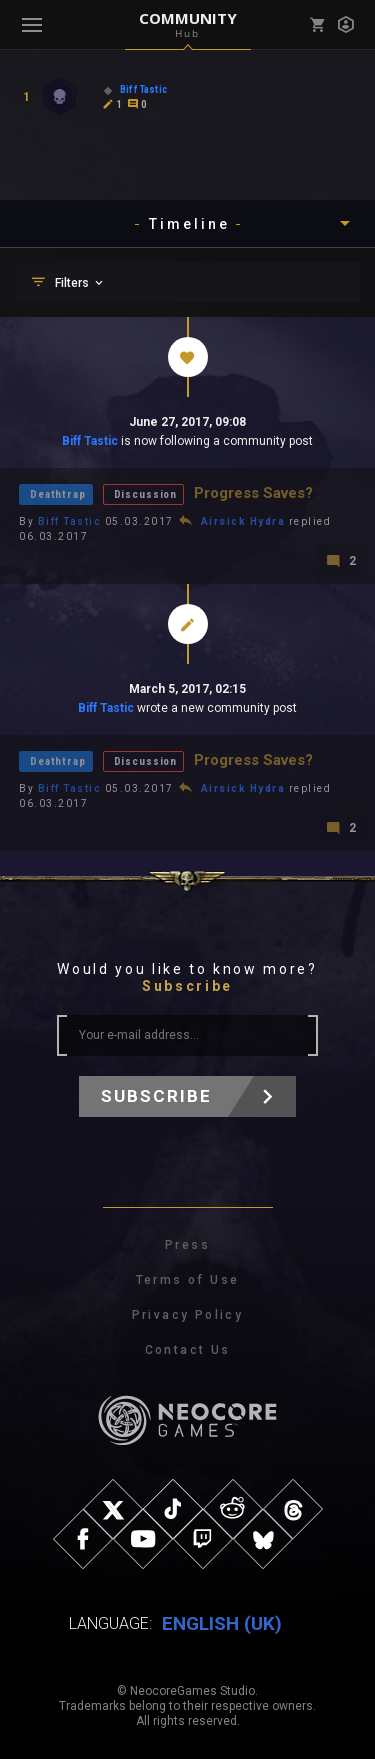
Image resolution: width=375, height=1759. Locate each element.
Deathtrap (58, 494)
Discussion (145, 494)
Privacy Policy (188, 1315)
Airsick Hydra (243, 521)
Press (187, 1245)
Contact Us (188, 1350)
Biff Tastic (90, 441)
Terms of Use (188, 1280)
